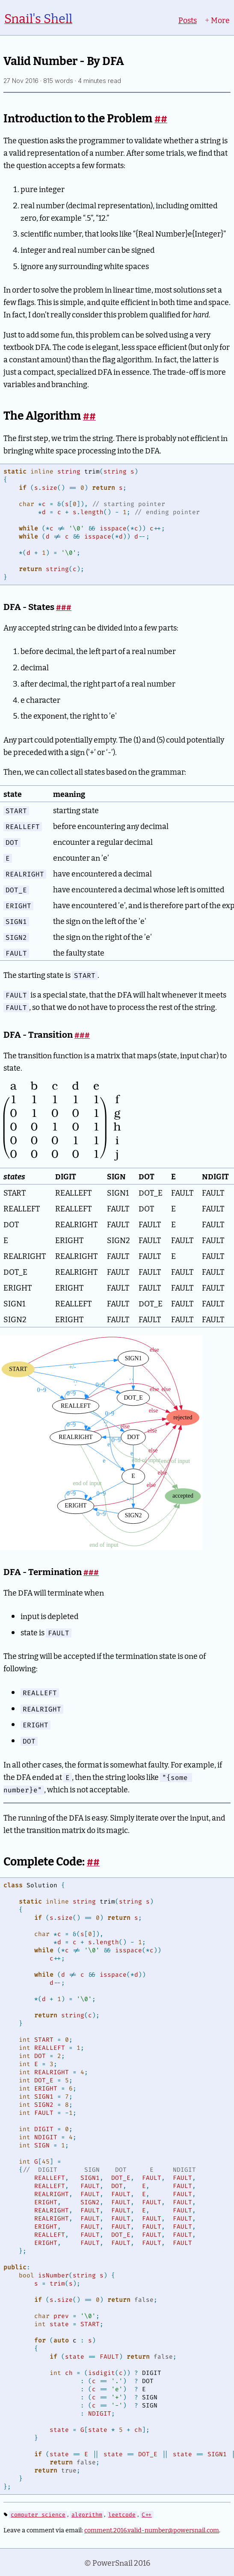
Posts (187, 20)
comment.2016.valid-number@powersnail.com (151, 2530)
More (217, 20)
